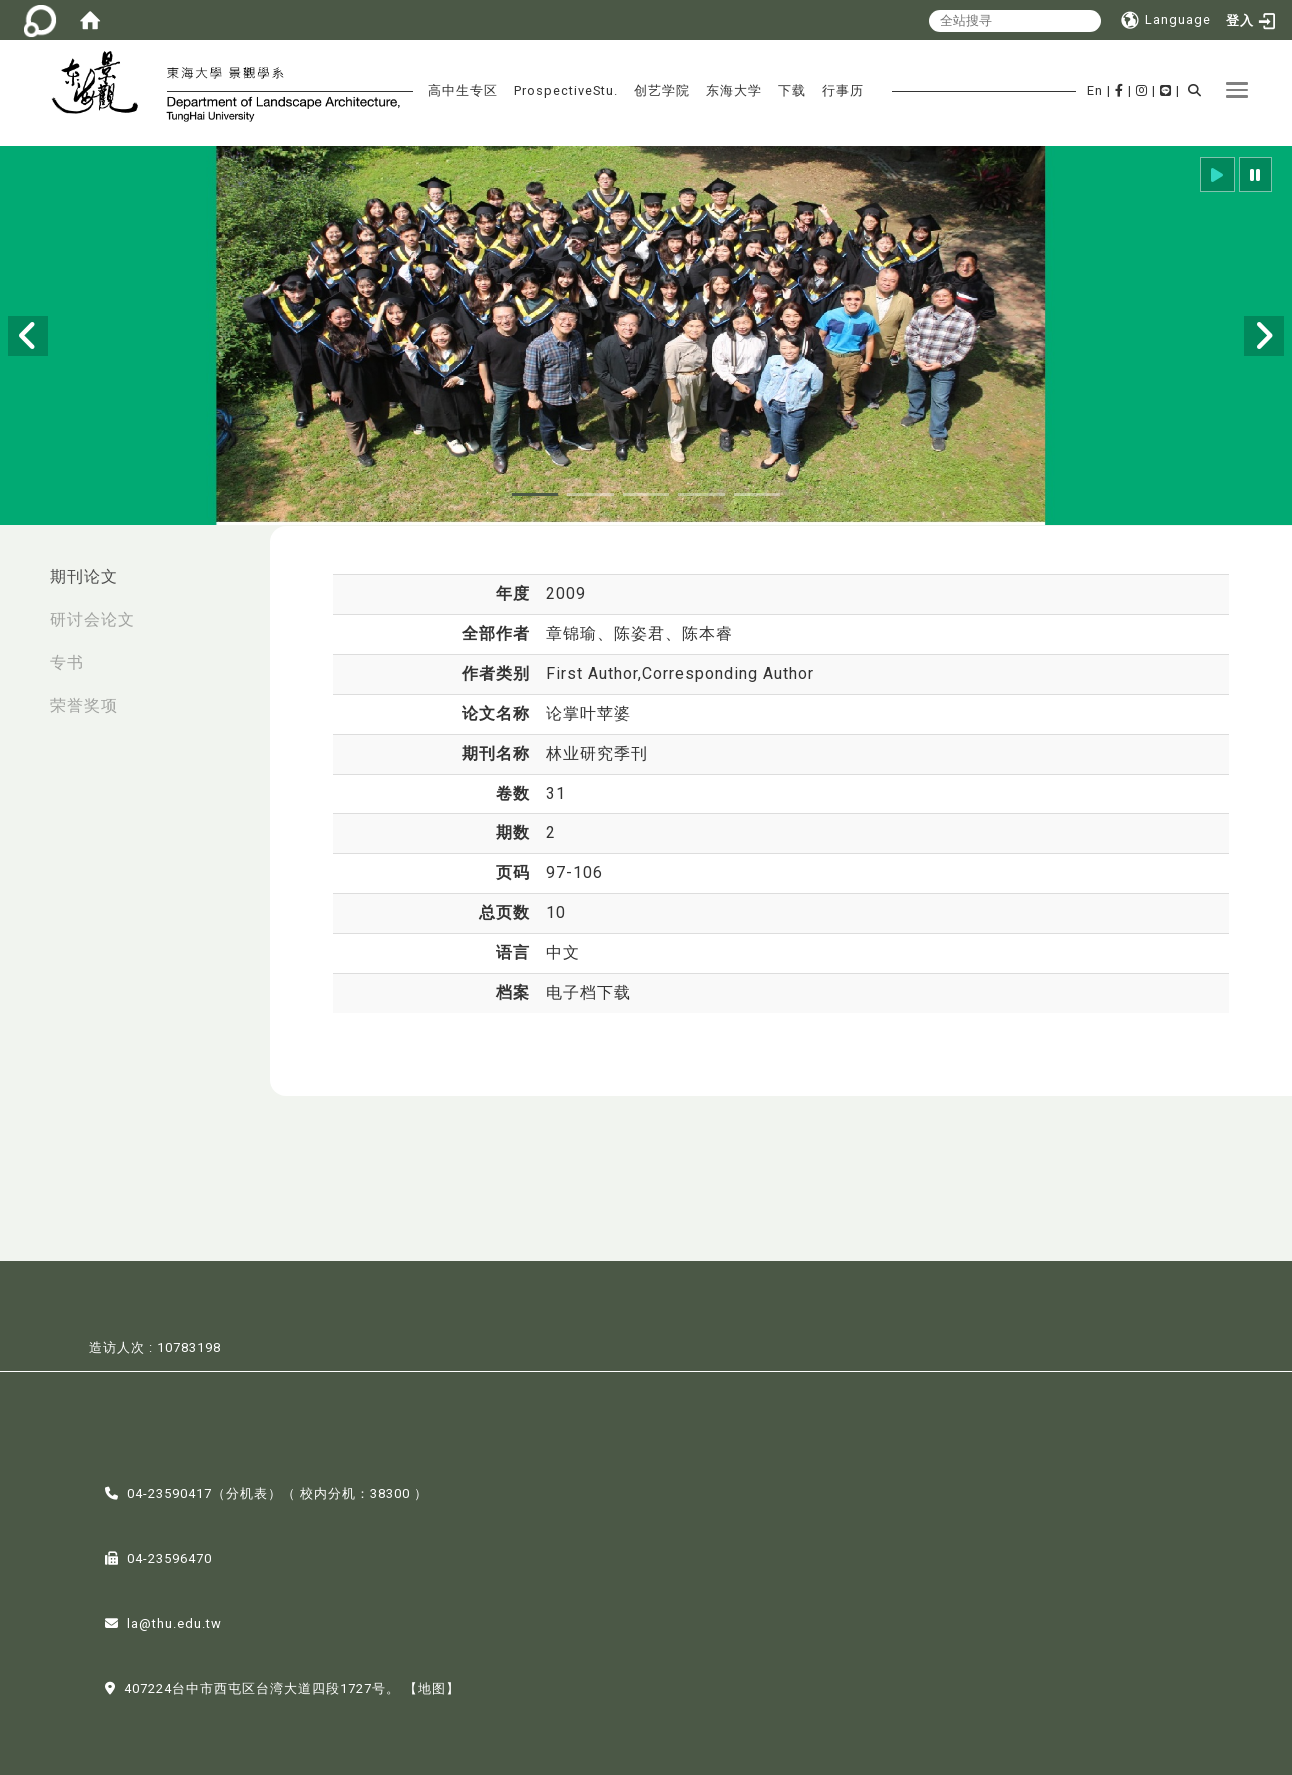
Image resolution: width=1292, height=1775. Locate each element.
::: (21, 566)
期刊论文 (84, 576)
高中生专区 (463, 90)
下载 (792, 90)
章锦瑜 (571, 633)
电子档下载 (588, 992)
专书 (67, 662)
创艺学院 (662, 90)
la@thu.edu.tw (174, 1621)
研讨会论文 (92, 619)
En (1095, 90)
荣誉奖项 (84, 705)
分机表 (247, 1491)
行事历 (843, 90)
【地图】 (432, 1686)
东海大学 (734, 90)
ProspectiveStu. (566, 90)
